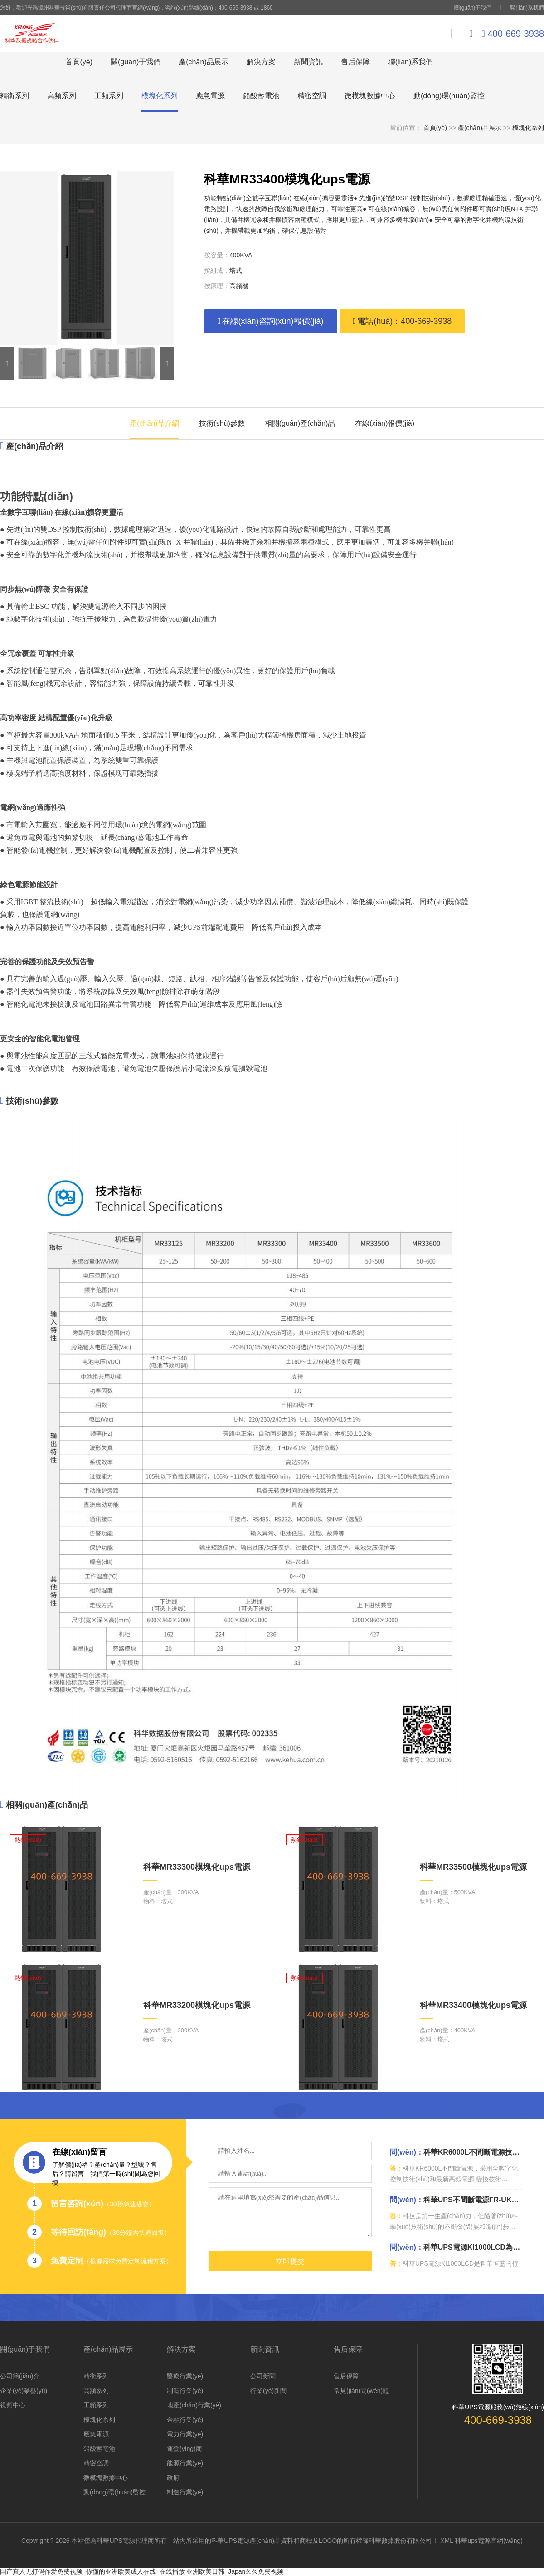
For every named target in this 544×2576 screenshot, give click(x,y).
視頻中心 (12, 2405)
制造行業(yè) (185, 2390)
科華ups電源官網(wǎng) (489, 2540)
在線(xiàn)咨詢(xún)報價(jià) (271, 321)
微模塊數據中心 (370, 96)
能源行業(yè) (185, 2463)
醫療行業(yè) (185, 2376)
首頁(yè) (78, 62)
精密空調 (311, 96)
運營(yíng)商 (184, 2448)
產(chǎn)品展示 (203, 62)
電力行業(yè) (185, 2434)
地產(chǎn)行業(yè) (194, 2405)
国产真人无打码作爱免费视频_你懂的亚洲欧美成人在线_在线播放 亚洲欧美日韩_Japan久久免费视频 (141, 2571)
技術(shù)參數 (221, 423)
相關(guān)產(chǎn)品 (300, 423)
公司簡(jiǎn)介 (19, 2376)
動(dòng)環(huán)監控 (449, 96)
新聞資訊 (308, 62)
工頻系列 (108, 96)
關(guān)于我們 (473, 8)
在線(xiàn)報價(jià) (384, 423)
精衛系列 (14, 96)
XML (446, 2540)
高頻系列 (61, 96)
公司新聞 (263, 2376)
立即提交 (290, 2261)
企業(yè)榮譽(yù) (23, 2390)
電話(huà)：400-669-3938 (402, 321)
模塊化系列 (159, 96)
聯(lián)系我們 (527, 8)
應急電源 (210, 96)
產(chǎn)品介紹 (154, 423)
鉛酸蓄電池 (261, 96)
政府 (173, 2477)
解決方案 (261, 62)
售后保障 (355, 62)
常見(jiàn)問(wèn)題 (361, 2390)
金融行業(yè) (185, 2419)
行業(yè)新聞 (268, 2390)
